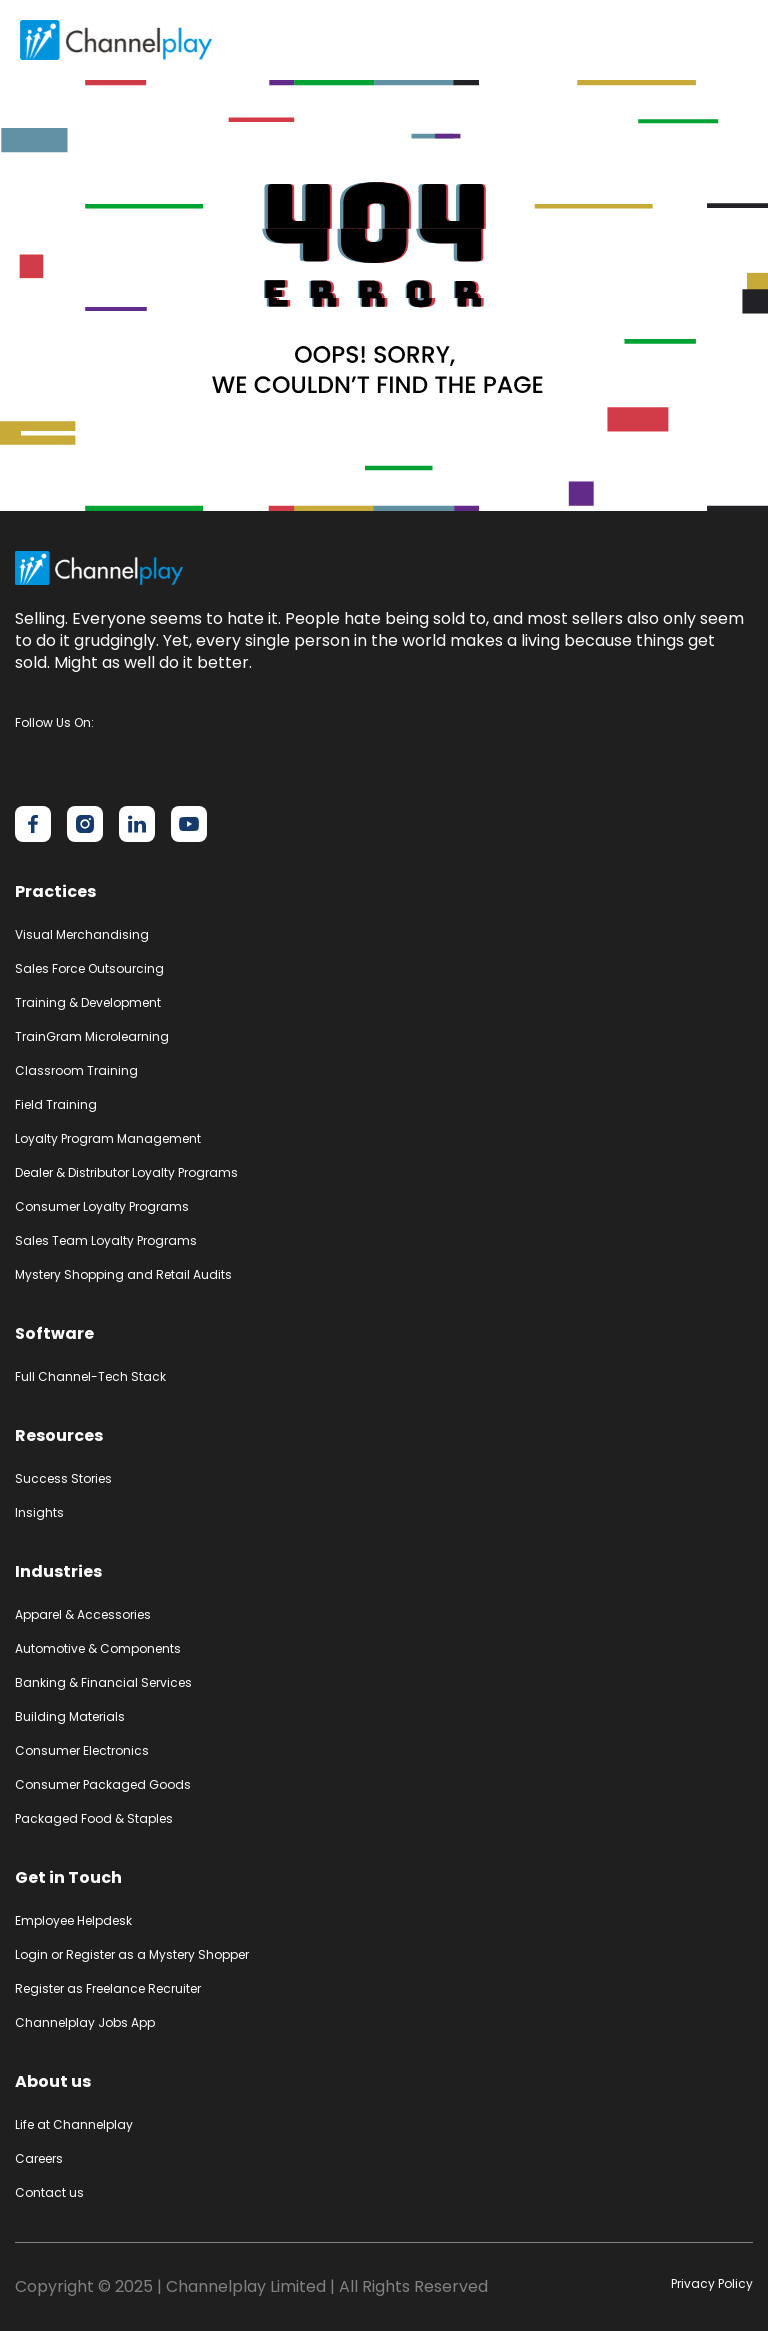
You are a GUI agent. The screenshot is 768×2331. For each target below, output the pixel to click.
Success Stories (63, 1478)
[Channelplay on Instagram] (85, 824)
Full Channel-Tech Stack (90, 1376)
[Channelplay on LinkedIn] (137, 824)
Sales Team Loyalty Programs (106, 1240)
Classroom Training (76, 1070)
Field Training (56, 1104)
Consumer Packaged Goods (103, 1784)
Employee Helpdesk (73, 1920)
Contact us (49, 2192)
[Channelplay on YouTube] (189, 824)
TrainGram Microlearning (92, 1036)
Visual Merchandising (82, 934)
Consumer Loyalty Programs (102, 1206)
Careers (39, 2158)
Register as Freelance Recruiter (108, 1988)
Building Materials (70, 1716)
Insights (39, 1512)
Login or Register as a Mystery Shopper (132, 1954)
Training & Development (88, 1002)
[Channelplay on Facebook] (33, 824)
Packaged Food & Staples (94, 1818)
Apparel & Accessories (83, 1614)
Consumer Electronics (82, 1750)
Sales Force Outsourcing (89, 968)
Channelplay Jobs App (85, 2022)
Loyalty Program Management (108, 1138)
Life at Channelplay (74, 2124)
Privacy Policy (712, 2283)
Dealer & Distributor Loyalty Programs (126, 1172)
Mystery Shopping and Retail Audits (123, 1274)
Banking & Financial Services (103, 1682)
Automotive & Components (98, 1648)
